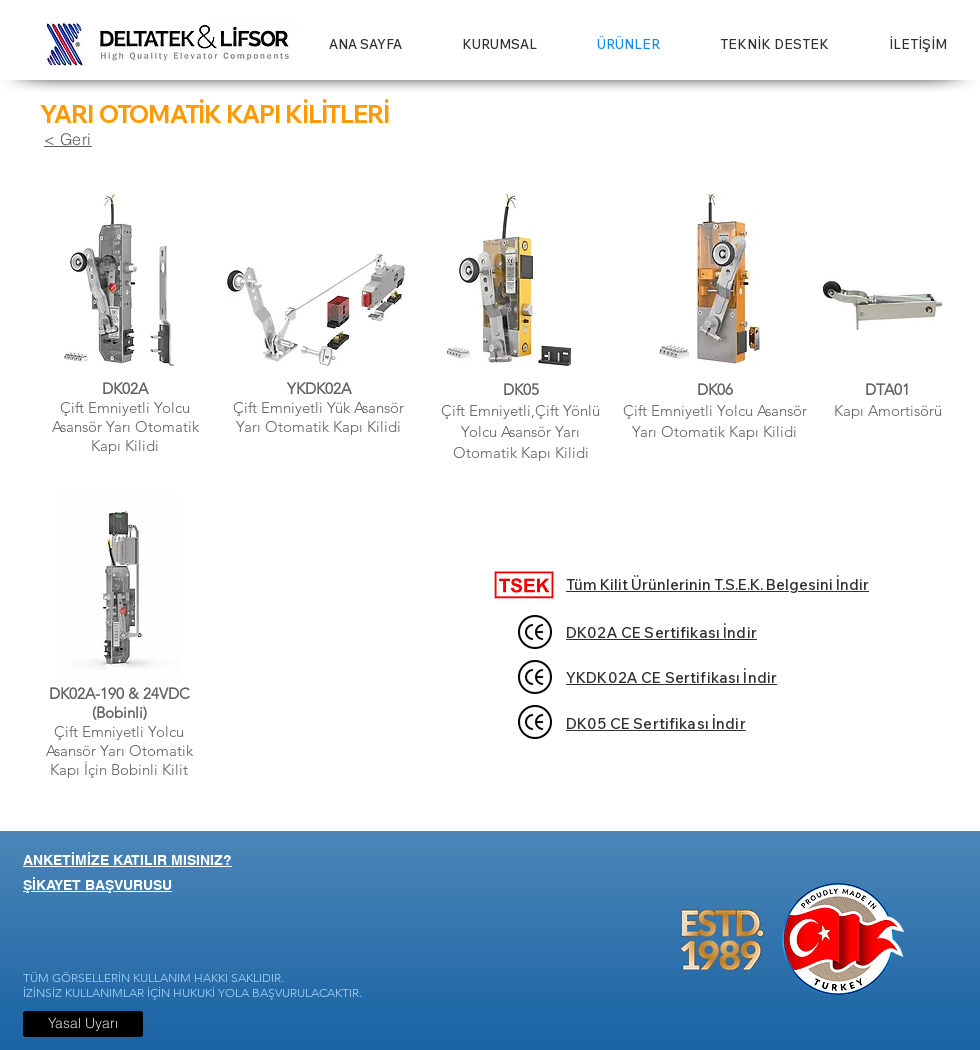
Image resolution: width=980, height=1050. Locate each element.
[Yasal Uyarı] (83, 1024)
